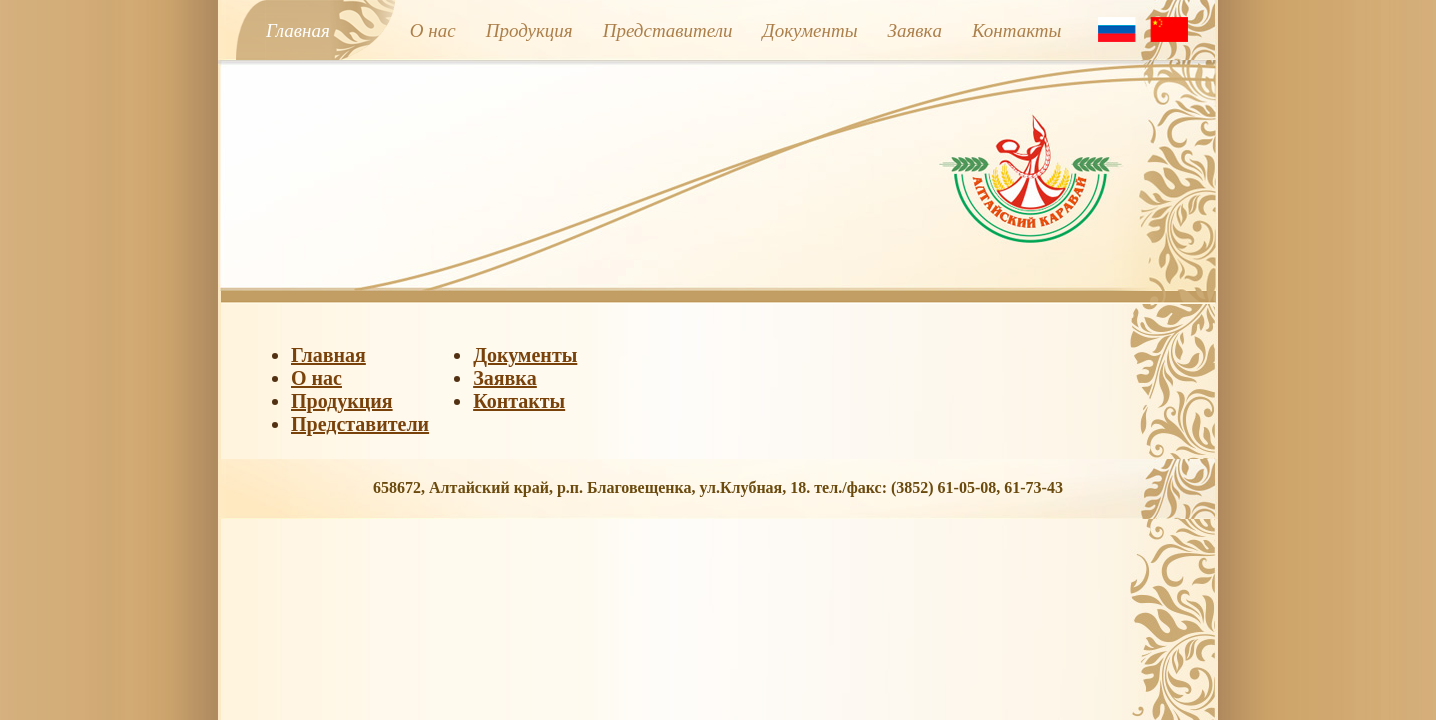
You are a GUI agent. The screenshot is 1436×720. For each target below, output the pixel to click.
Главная (298, 30)
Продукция (529, 30)
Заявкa (915, 30)
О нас (433, 30)
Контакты (1017, 30)
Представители (668, 30)
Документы (810, 30)
